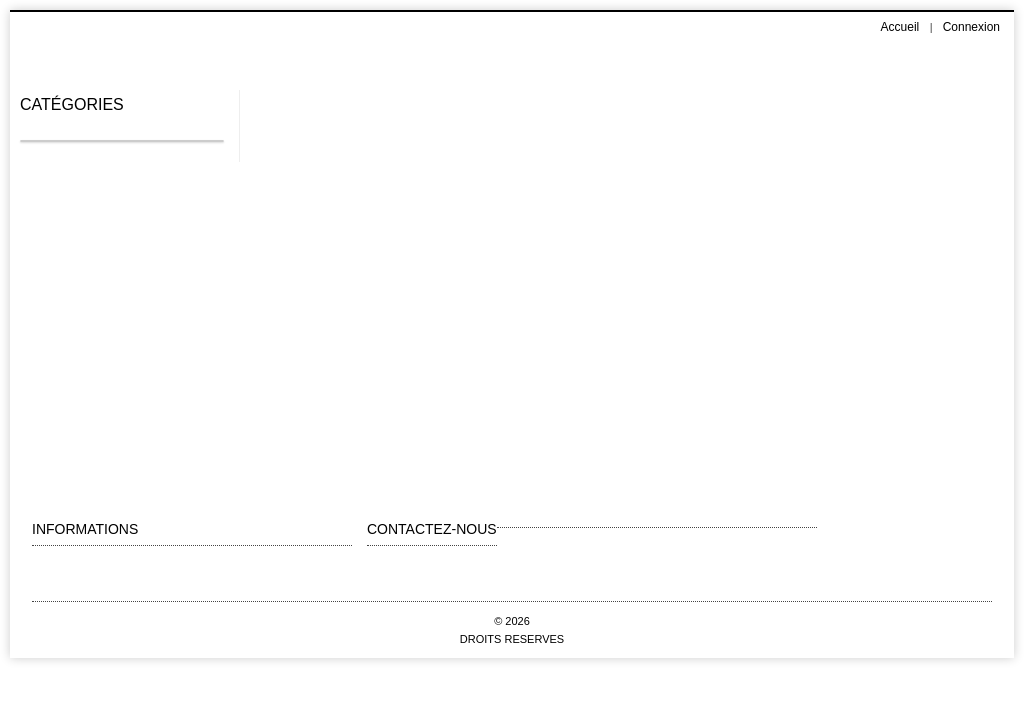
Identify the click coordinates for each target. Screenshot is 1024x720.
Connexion (971, 27)
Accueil (900, 27)
